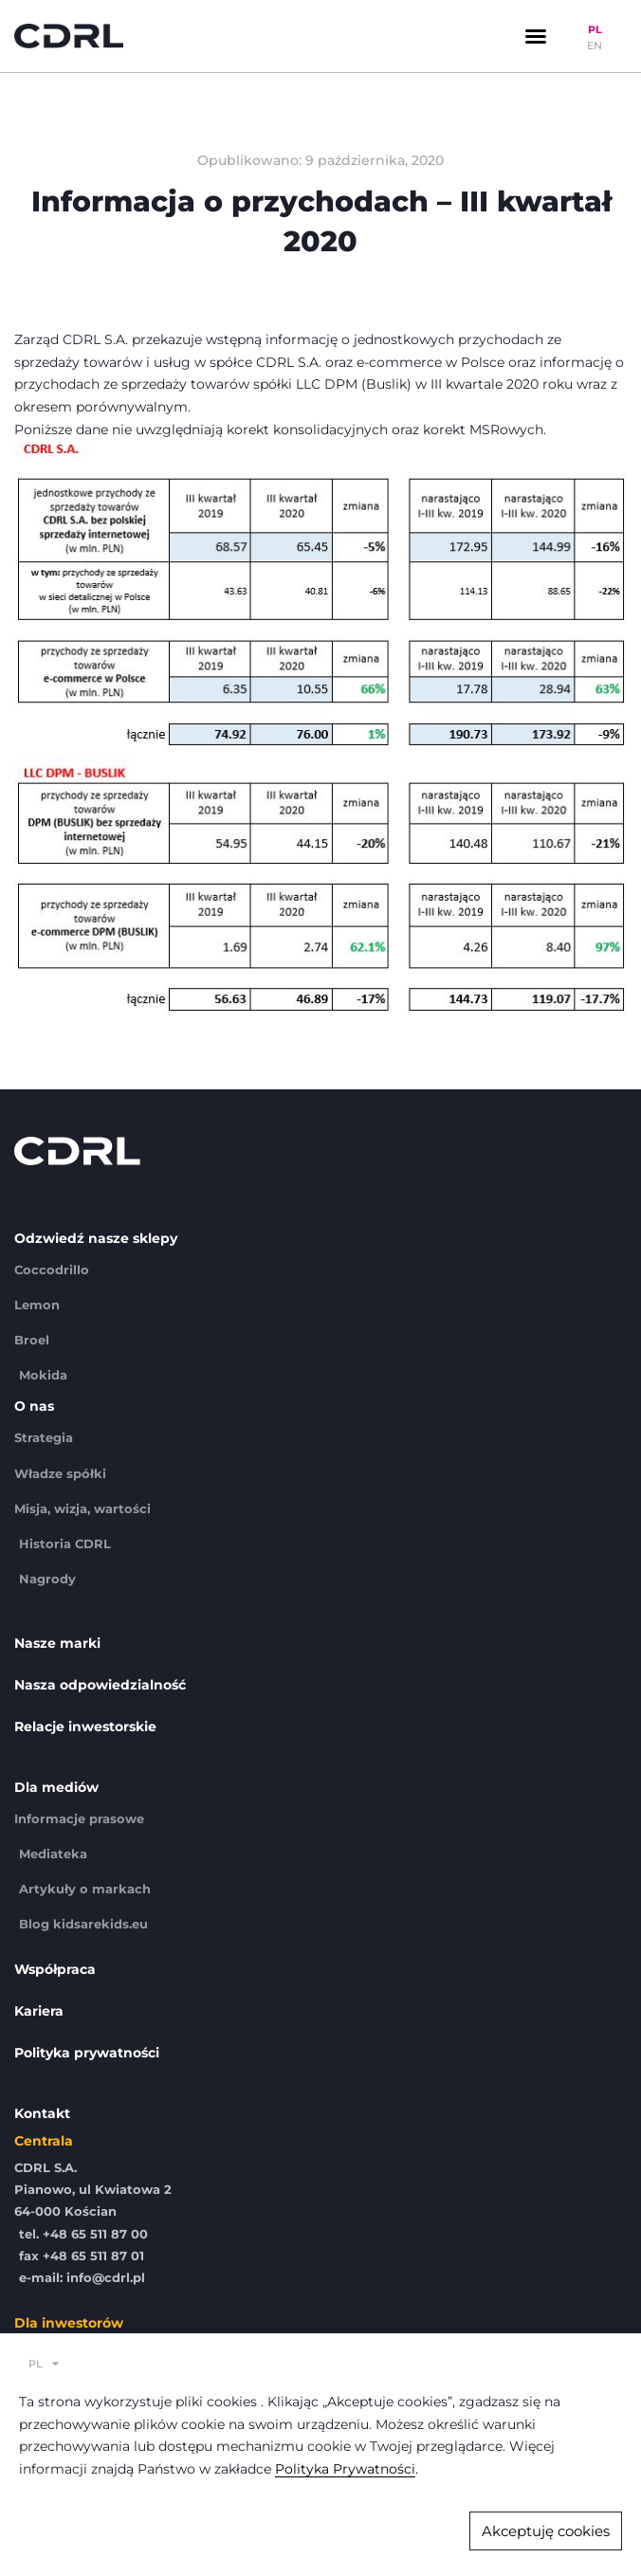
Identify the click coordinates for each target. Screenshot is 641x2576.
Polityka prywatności (86, 2052)
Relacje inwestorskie (85, 1726)
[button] (536, 36)
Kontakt (42, 2113)
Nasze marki (57, 1643)
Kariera (39, 2010)
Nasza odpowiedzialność (100, 1684)
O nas (34, 1406)
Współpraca (55, 1969)
